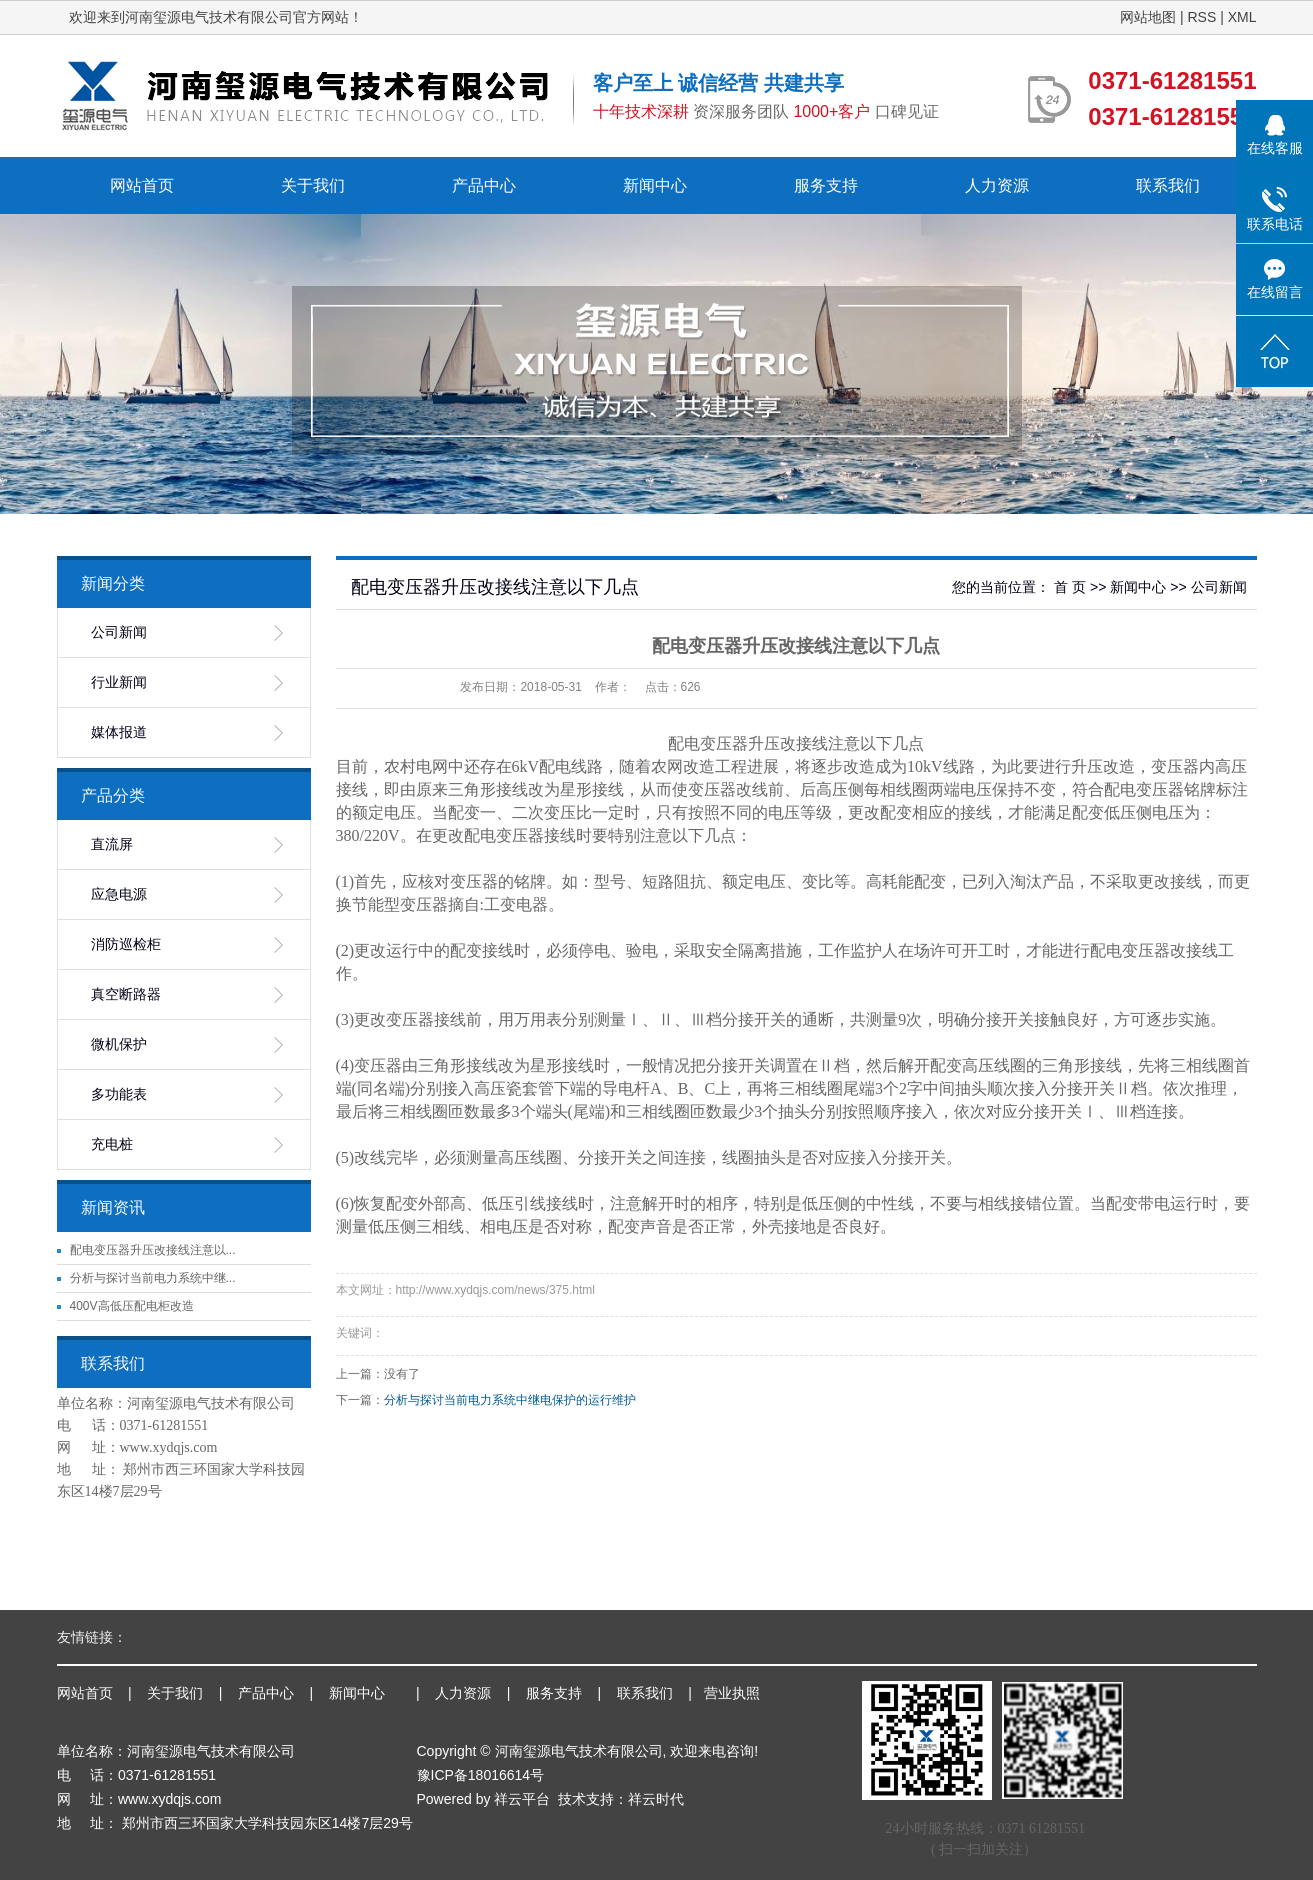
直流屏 (112, 844)
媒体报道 (119, 732)
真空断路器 (126, 994)
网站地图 (1148, 17)
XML (1242, 17)
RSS (1201, 17)
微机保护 (119, 1044)
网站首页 (142, 185)
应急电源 (119, 894)
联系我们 (1168, 185)
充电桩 (112, 1144)
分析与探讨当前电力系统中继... (153, 1278)
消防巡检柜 (126, 944)
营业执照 (732, 1693)
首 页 (1070, 587)
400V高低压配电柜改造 (132, 1306)
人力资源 (997, 185)
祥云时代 (656, 1799)
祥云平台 (522, 1799)
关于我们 (313, 185)
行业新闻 (119, 682)
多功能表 (119, 1094)
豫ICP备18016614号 (481, 1775)
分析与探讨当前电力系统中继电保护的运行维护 (510, 1400)
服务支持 (826, 185)
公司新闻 (119, 632)
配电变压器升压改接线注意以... (153, 1250)
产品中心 (484, 185)
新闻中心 (655, 185)
